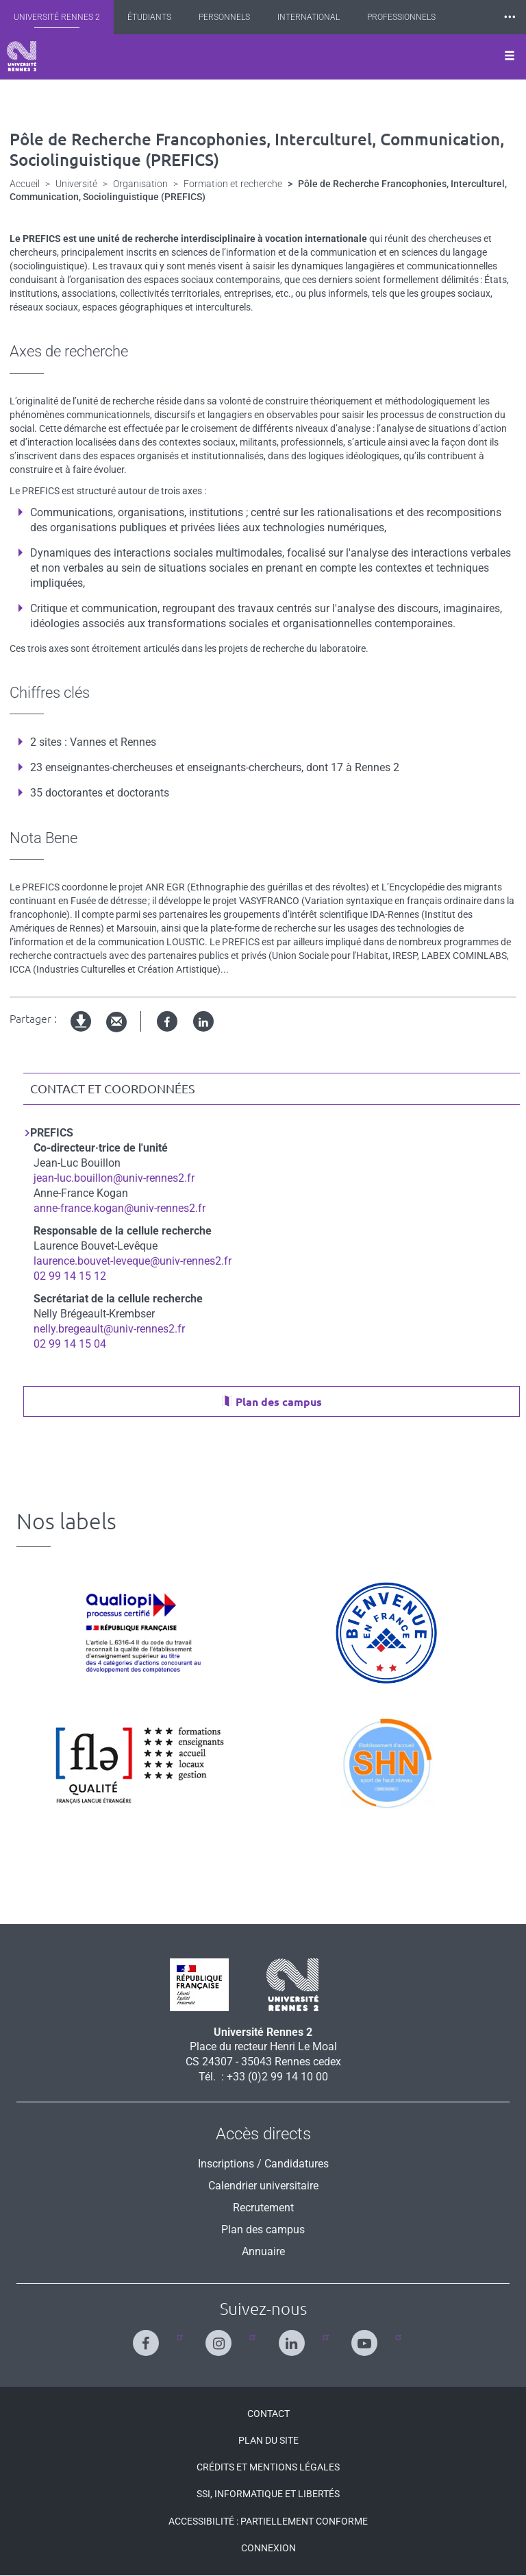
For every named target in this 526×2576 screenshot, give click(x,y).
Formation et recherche (233, 183)
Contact (268, 2413)
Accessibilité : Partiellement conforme (268, 2521)
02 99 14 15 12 (70, 1276)
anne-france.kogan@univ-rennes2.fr (119, 1208)
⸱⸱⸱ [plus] (509, 16)
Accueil (25, 183)
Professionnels (401, 17)
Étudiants (149, 17)
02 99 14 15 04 (70, 1343)
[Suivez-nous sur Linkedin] (294, 2337)
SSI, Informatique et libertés (268, 2493)
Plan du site (268, 2440)
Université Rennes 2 (57, 17)
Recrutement (263, 2207)
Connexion (268, 2547)
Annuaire (263, 2251)
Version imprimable (81, 1032)
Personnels (224, 17)
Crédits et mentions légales (268, 2467)
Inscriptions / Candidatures (263, 2163)
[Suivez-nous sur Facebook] (149, 2337)
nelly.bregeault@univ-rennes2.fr (109, 1328)
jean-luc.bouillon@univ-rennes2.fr (114, 1177)
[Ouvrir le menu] (509, 57)
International (308, 17)
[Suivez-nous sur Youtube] (367, 2337)
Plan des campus (279, 1402)
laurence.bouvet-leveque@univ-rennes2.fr (132, 1260)
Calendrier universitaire (263, 2185)
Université (76, 183)
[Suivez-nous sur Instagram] (221, 2337)
